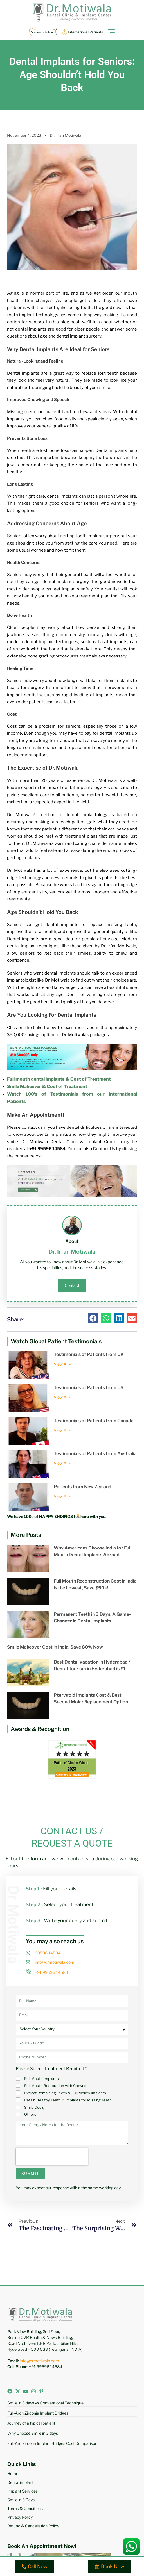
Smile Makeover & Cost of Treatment (47, 1086)
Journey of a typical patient (31, 2423)
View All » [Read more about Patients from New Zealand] (62, 1496)
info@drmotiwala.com (39, 2360)
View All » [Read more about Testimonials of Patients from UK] (62, 1364)
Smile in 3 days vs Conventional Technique (45, 2402)
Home (12, 2473)
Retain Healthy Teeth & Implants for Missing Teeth (68, 2100)
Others (30, 2114)
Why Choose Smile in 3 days (32, 2433)
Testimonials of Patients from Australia (95, 1453)
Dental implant (20, 2482)
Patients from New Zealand (82, 1486)
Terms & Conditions (25, 2508)
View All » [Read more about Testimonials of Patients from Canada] (62, 1430)
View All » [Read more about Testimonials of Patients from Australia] (62, 1463)
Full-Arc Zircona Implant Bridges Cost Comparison (52, 2443)
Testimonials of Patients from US (88, 1387)
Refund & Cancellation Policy (33, 2525)
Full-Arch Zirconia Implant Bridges (37, 2413)
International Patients (85, 32)
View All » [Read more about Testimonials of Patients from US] (62, 1397)
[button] (93, 1318)
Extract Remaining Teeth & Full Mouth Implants (65, 2093)
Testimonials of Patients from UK (89, 1354)
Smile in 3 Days (21, 2499)
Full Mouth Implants (41, 2078)
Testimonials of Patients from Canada (94, 1420)
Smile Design (35, 2107)
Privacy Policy (20, 2517)
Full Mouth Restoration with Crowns (55, 2085)
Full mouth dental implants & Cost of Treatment (59, 1079)
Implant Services (22, 2491)
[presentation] (52, 2156)
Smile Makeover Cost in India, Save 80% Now (55, 1647)
